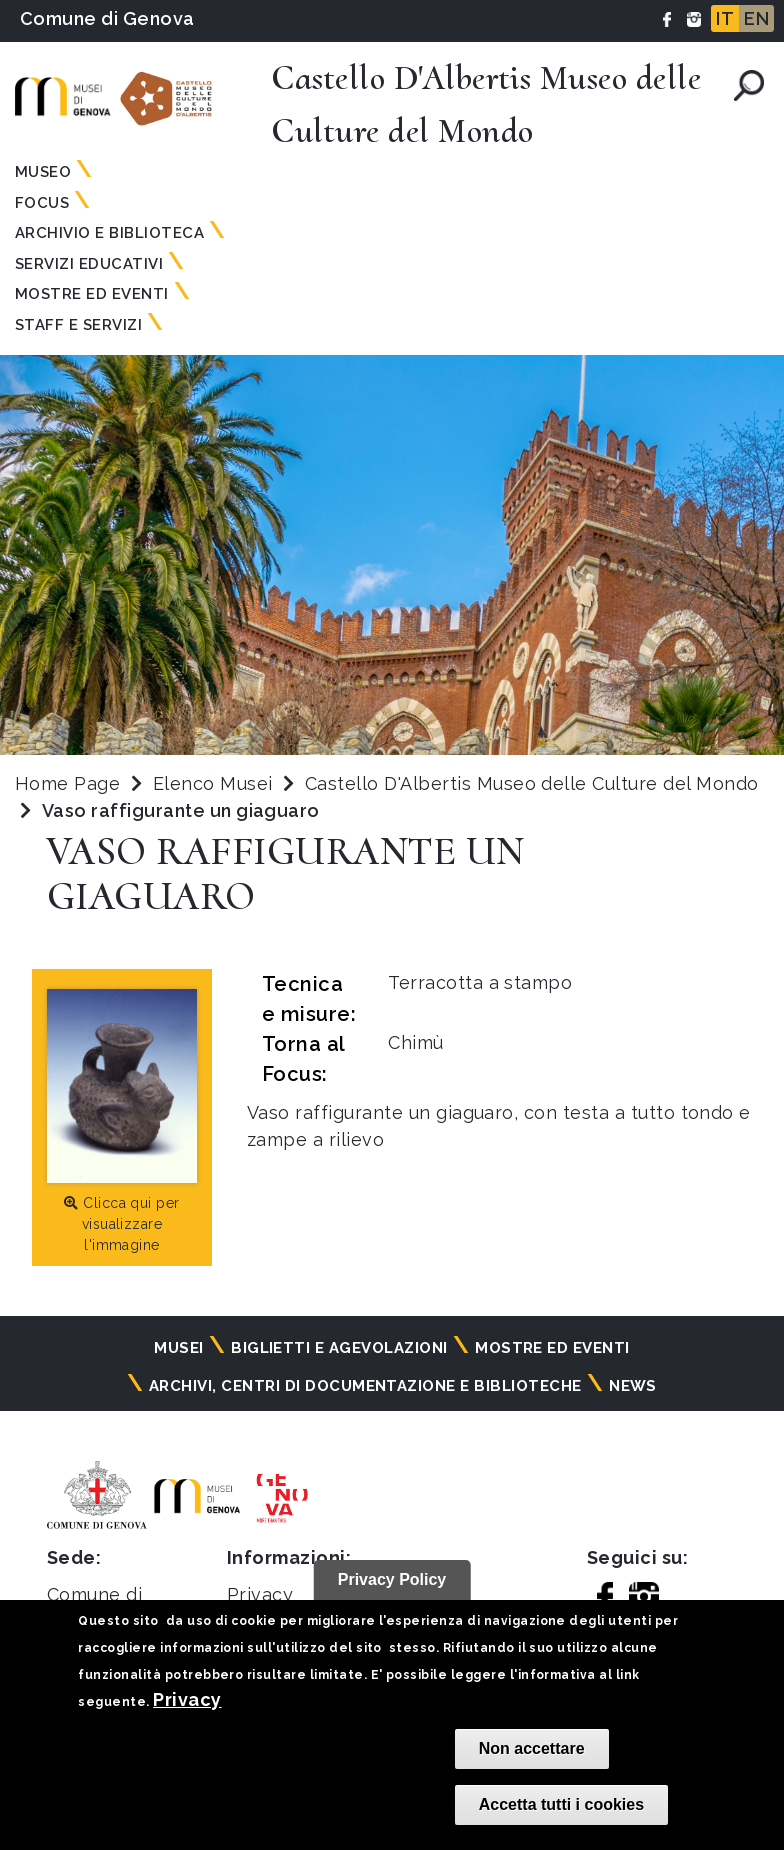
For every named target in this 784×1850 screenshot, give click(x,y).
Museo (43, 172)
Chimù (415, 1042)
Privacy (187, 1699)
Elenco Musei (213, 783)
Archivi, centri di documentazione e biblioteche (365, 1386)
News (633, 1386)
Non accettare (532, 1748)
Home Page (67, 783)
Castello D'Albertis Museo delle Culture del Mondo (532, 783)
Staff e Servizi (78, 325)
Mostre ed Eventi (92, 294)
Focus (42, 203)
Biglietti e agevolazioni (339, 1348)
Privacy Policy (392, 1579)
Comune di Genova (107, 18)
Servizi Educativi (89, 264)
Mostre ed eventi (552, 1348)
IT (725, 18)
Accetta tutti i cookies (561, 1804)
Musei (178, 1348)
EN (756, 18)
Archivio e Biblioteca (109, 233)
